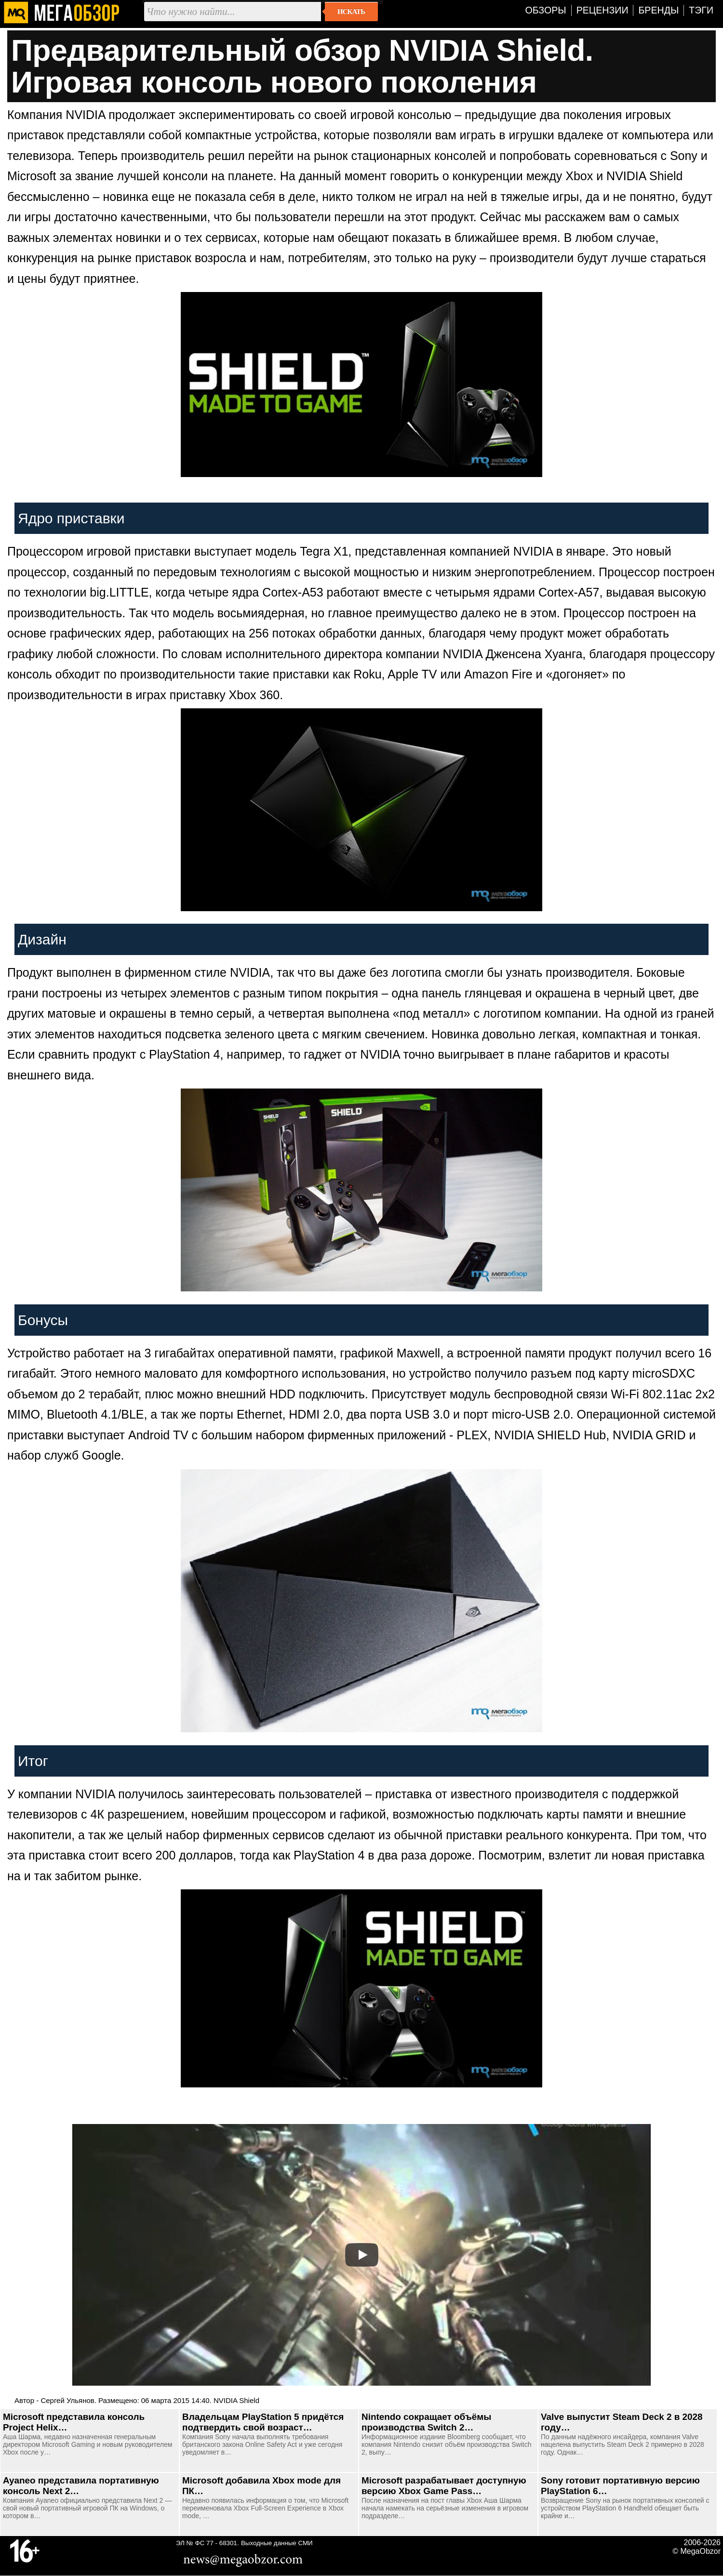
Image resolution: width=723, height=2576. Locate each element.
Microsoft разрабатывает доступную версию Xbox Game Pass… (444, 2485)
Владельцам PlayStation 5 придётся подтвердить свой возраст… (263, 2422)
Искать (351, 11)
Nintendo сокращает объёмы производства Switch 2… (426, 2422)
